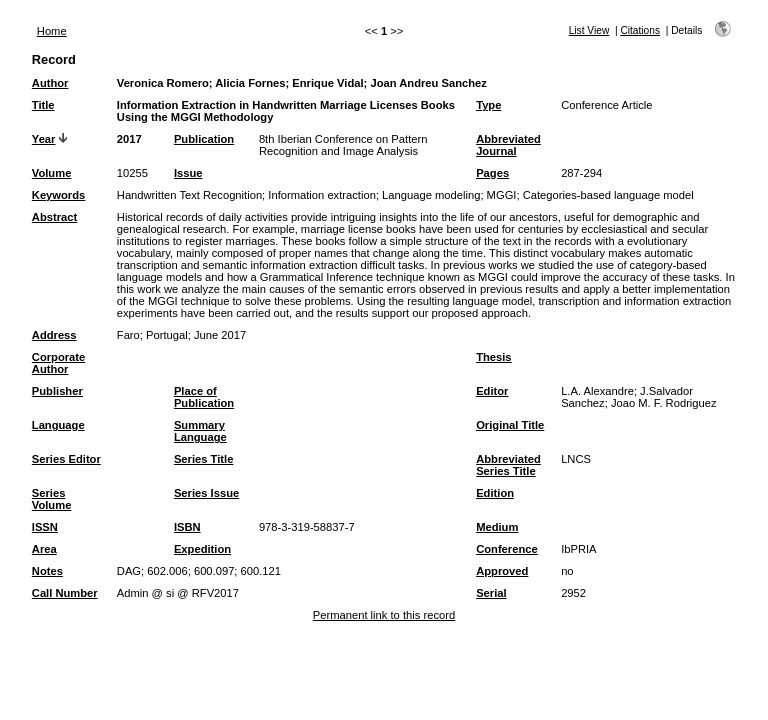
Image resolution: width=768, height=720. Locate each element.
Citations (640, 30)
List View (589, 30)
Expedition (202, 549)
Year (44, 139)
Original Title (510, 425)
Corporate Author (58, 363)
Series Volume (52, 499)
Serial (491, 593)
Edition (495, 493)
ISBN (187, 527)
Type (488, 105)
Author (50, 83)
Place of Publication (204, 397)
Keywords (58, 195)
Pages (492, 173)
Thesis (493, 357)
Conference (507, 549)
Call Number (65, 593)
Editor (492, 391)
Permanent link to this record (384, 615)
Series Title (204, 459)
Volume (52, 173)
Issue (188, 173)
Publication (204, 139)
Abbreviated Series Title (508, 465)
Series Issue (206, 493)
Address (54, 335)
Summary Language (200, 431)
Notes (47, 571)
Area (44, 549)
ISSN (45, 527)
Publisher (57, 391)
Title (43, 105)
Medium (497, 527)
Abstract (54, 217)
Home (52, 31)
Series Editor (66, 459)
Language (58, 425)
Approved (502, 571)
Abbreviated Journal (508, 145)
